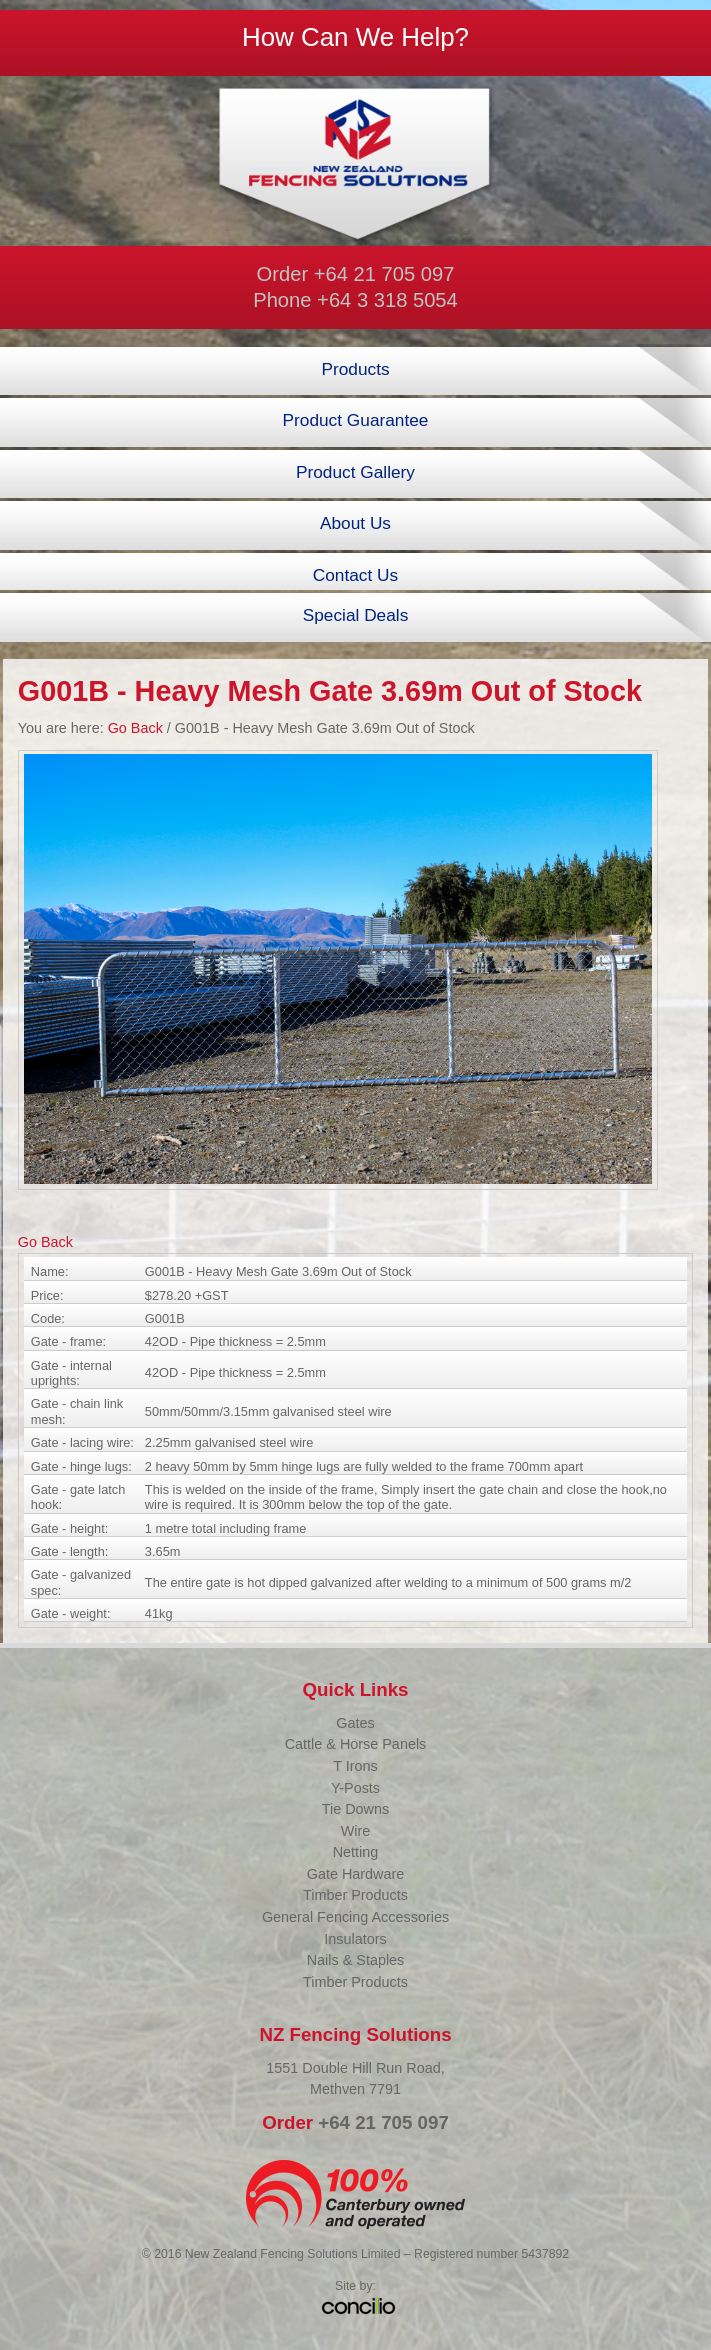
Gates (355, 1723)
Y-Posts (355, 1788)
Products (355, 369)
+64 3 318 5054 (387, 300)
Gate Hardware (356, 1874)
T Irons (355, 1766)
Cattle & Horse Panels (356, 1744)
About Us (355, 523)
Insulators (355, 1939)
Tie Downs (355, 1809)
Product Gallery (355, 472)
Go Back (135, 728)
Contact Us (355, 575)
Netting (356, 1852)
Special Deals (356, 615)
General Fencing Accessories (355, 1917)
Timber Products (355, 1895)
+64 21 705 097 (384, 274)
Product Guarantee (356, 420)
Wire (356, 1831)
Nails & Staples (356, 1960)
